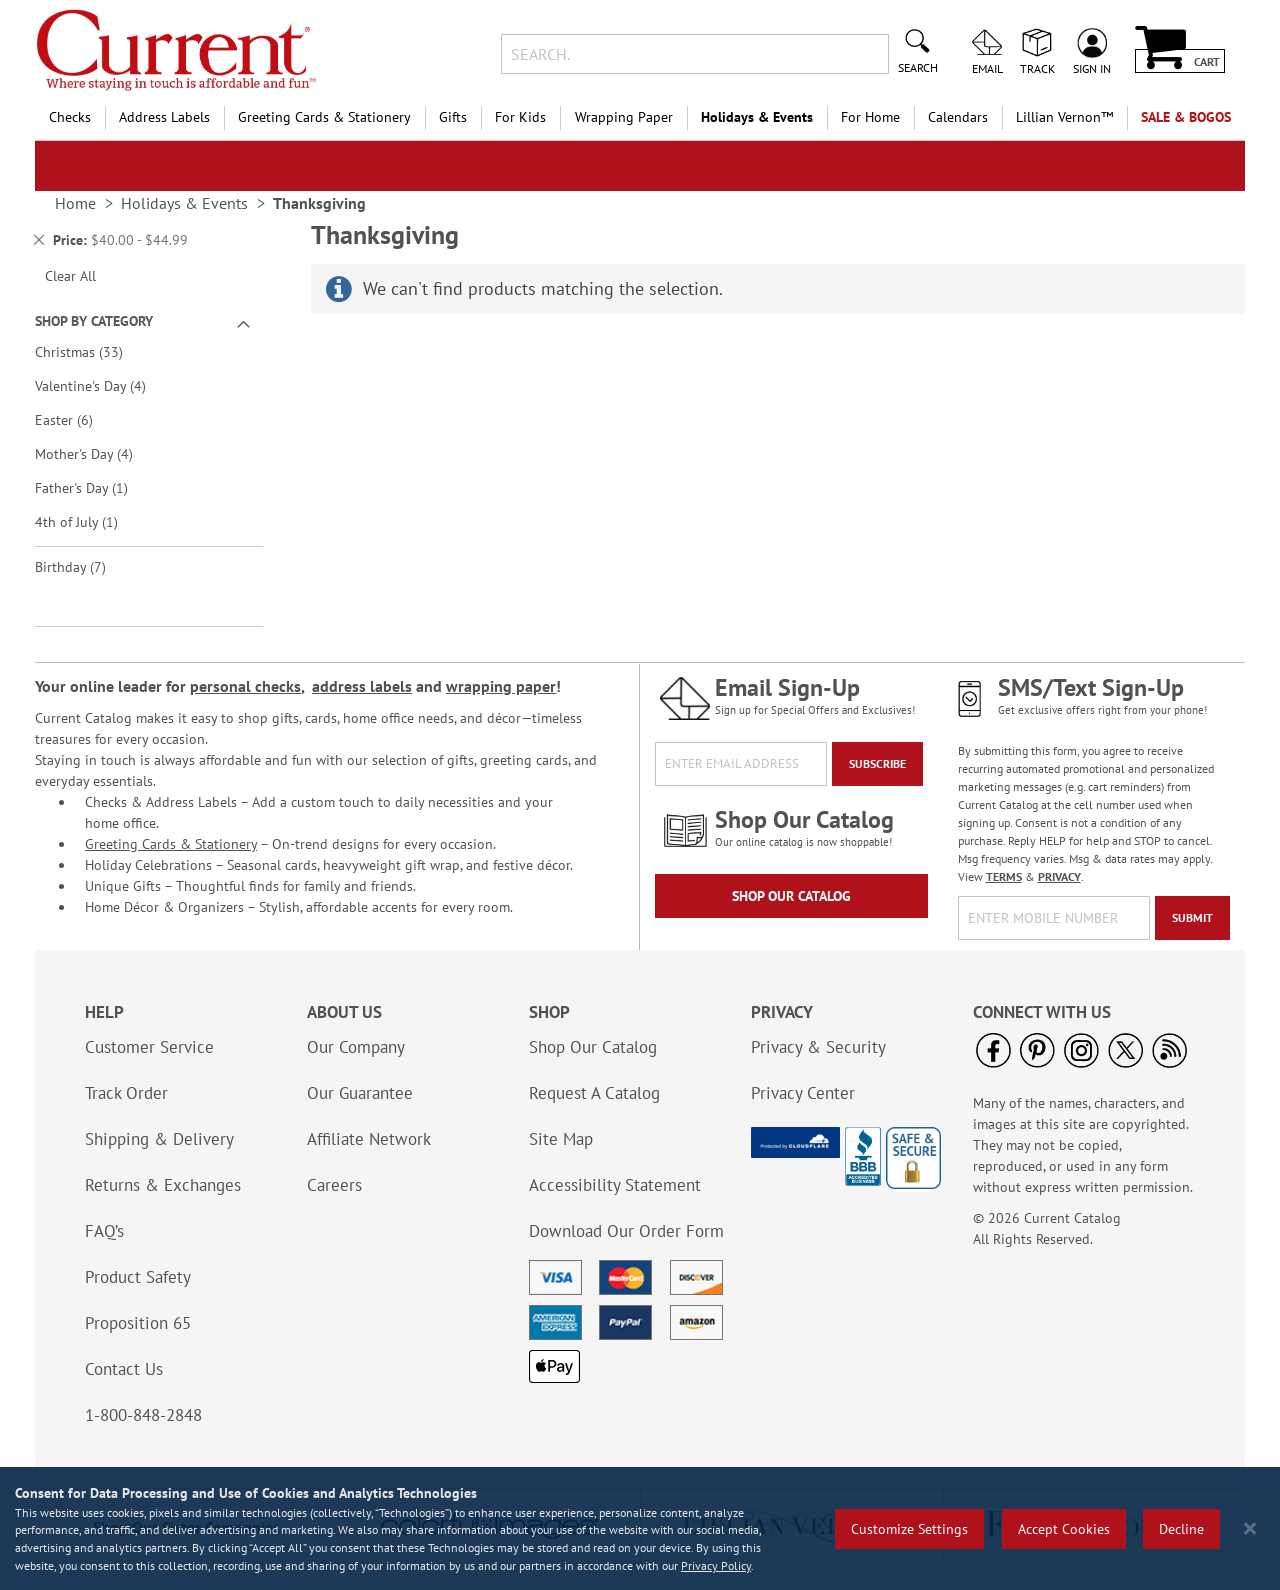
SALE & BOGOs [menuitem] (1186, 117)
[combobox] (694, 54)
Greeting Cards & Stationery (171, 844)
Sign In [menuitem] (1092, 68)
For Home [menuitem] (870, 117)
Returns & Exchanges (163, 1185)
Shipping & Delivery (159, 1139)
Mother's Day (98, 453)
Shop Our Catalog (791, 896)
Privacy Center (803, 1093)
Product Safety (138, 1277)
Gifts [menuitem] (453, 117)
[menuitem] (1064, 117)
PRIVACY (1059, 876)
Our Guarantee (360, 1093)
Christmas (93, 351)
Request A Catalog (594, 1093)
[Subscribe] (877, 764)
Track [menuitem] (1037, 68)
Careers (334, 1185)
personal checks (245, 686)
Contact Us (124, 1369)
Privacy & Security (818, 1047)
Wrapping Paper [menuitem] (624, 117)
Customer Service (149, 1047)
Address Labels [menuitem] (164, 117)
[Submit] (1192, 918)
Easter (78, 419)
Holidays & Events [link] (184, 203)
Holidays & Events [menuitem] (757, 117)
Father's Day (92, 487)
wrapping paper (501, 686)
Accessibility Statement (615, 1185)
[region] (640, 1528)
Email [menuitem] (987, 68)
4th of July (87, 521)
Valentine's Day (104, 385)
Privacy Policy (716, 1565)
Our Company (356, 1047)
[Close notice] (1250, 1528)
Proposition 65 (138, 1323)
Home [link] (75, 203)
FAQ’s (104, 1231)
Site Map (561, 1139)
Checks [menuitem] (70, 117)
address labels (362, 686)
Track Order (126, 1093)
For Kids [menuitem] (520, 117)
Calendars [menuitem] (958, 117)
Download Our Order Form (626, 1231)
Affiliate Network (369, 1139)
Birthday (84, 566)
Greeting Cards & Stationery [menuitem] (324, 117)
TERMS (1004, 876)
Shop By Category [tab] (94, 321)
